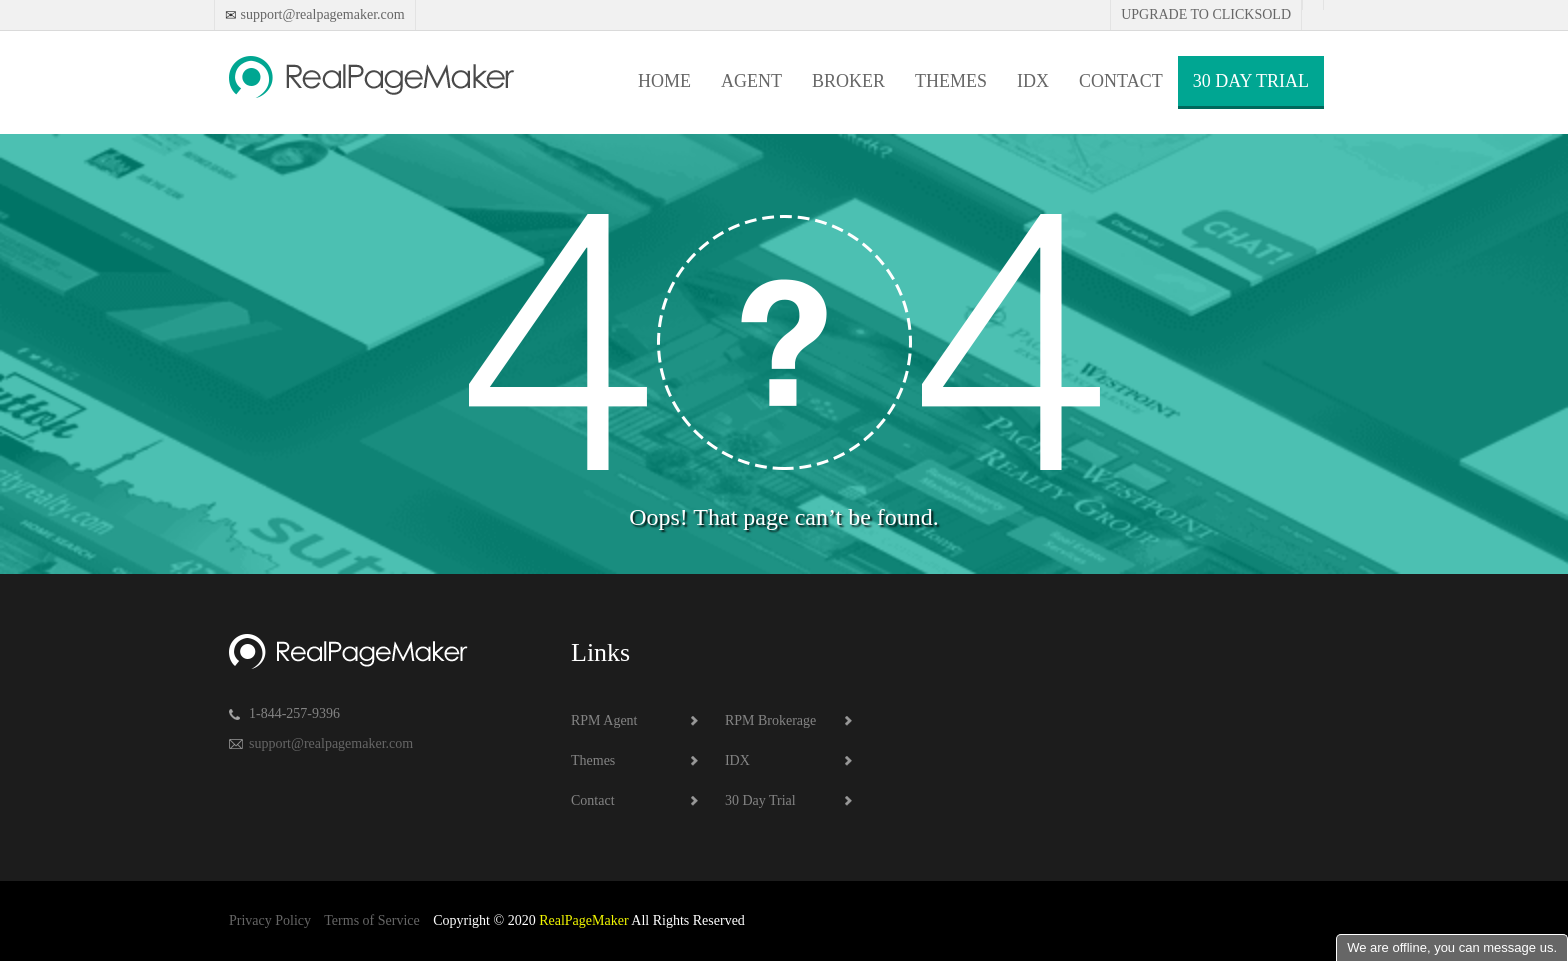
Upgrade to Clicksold (1206, 14)
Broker (848, 81)
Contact (1121, 81)
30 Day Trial (1251, 81)
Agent (751, 81)
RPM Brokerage (770, 720)
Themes (951, 81)
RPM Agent (604, 720)
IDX (1033, 81)
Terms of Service (371, 920)
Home (664, 81)
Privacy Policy (270, 920)
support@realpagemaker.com (321, 14)
